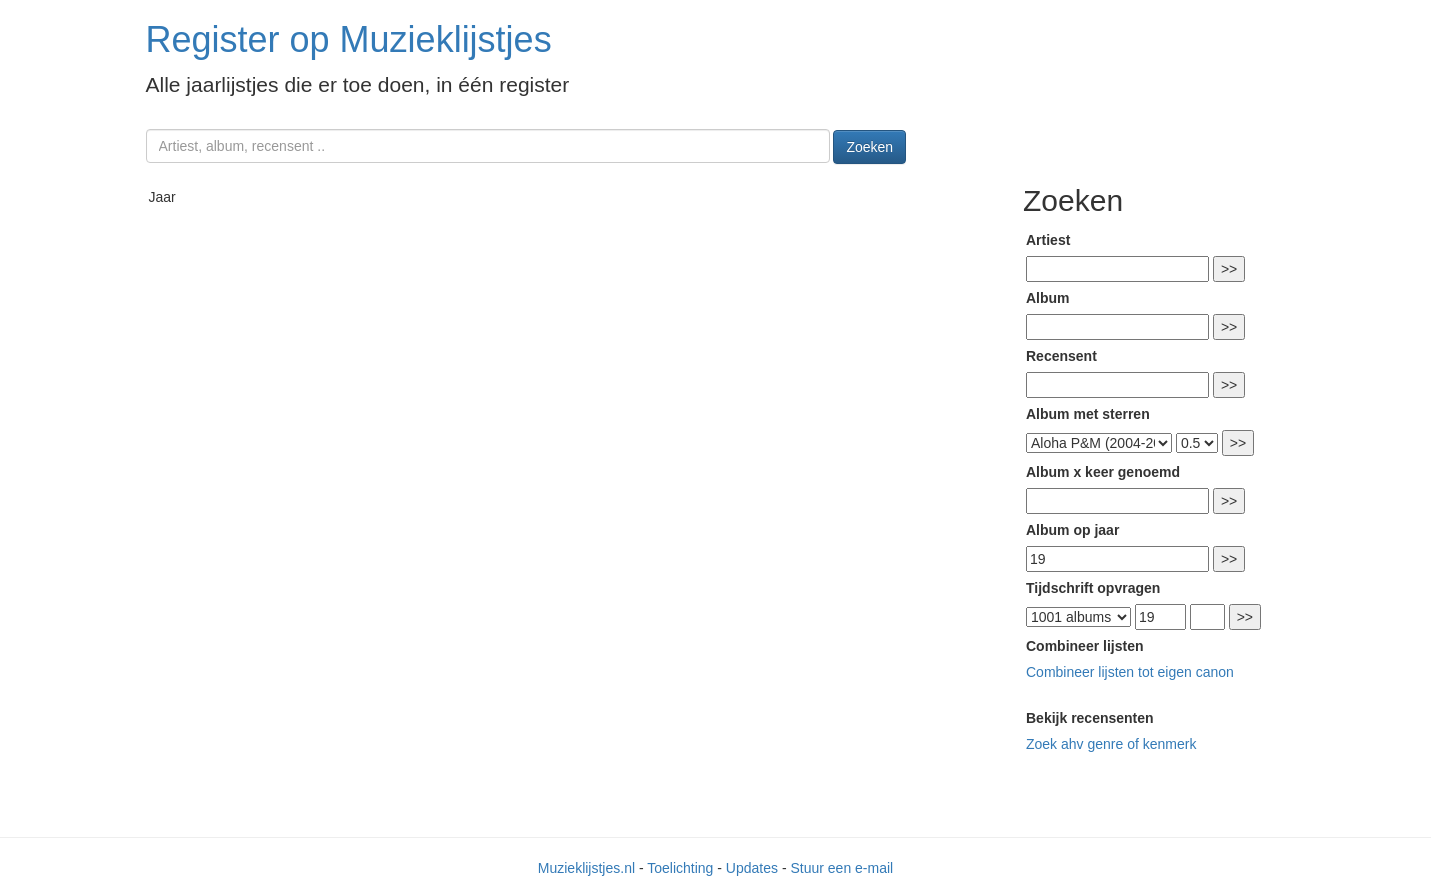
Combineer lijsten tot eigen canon (1130, 672)
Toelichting (680, 868)
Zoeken (869, 147)
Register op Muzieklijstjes (349, 39)
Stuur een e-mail (841, 868)
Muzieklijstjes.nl (586, 868)
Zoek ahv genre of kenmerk (1111, 744)
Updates (752, 868)
